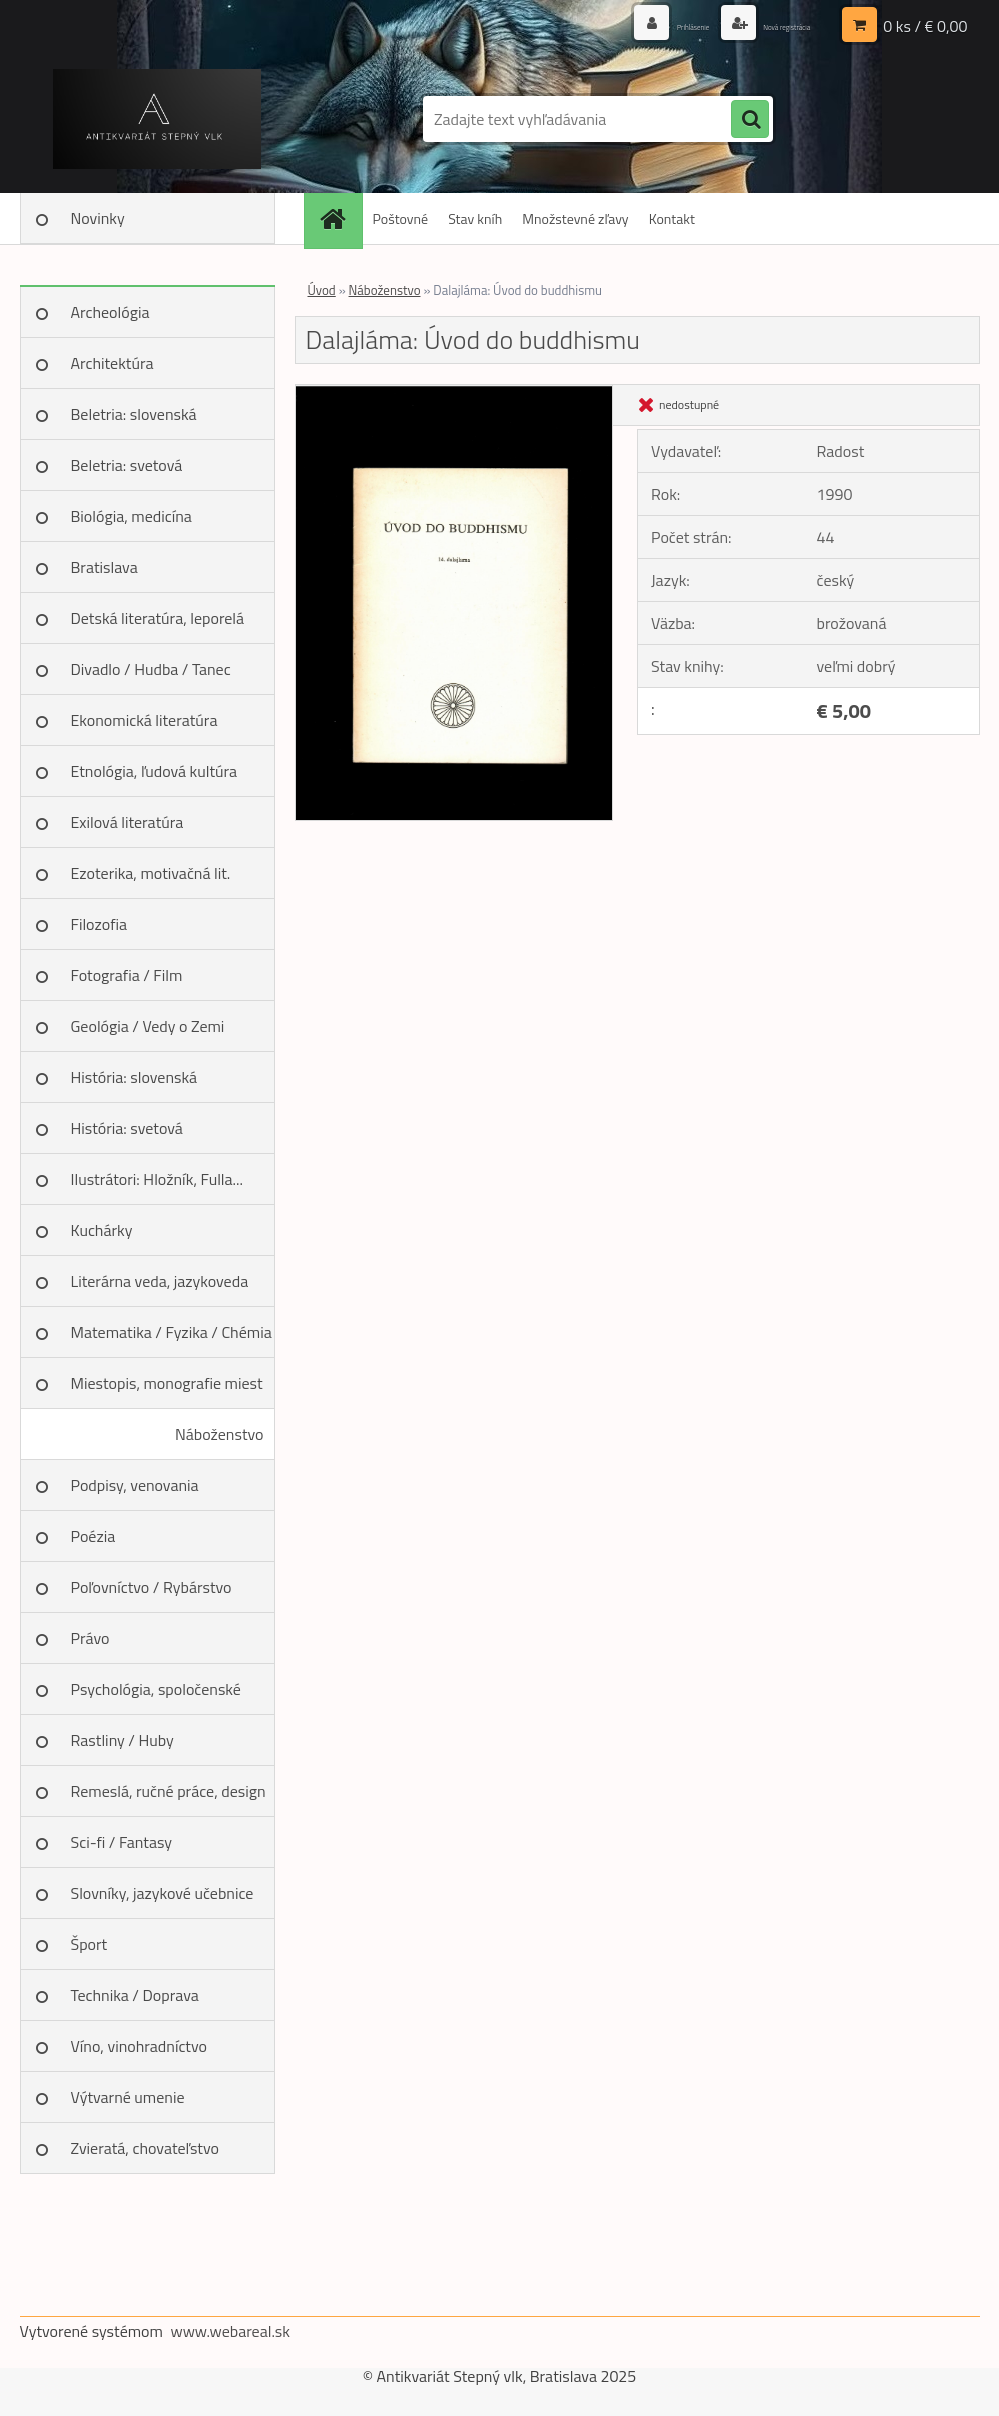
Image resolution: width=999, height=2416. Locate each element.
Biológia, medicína (131, 516)
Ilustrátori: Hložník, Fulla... (157, 1179)
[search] (750, 120)
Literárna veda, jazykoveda (160, 1281)
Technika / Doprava (135, 1995)
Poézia (93, 1536)
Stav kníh (475, 218)
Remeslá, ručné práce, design (168, 1791)
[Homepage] (340, 218)
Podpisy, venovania (135, 1485)
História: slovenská (134, 1077)
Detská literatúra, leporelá (158, 618)
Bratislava (104, 567)
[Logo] (157, 119)
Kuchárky (102, 1230)
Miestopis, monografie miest (167, 1383)
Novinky (98, 218)
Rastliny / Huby (122, 1740)
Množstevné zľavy (575, 218)
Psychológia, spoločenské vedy (156, 1696)
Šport (89, 1944)
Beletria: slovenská (134, 414)
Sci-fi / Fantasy (122, 1842)
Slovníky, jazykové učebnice (162, 1893)
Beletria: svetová (127, 465)
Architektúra (112, 363)
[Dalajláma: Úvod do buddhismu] (454, 393)
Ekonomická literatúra (144, 720)
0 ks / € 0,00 (925, 25)
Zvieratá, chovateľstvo (145, 2148)
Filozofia (99, 924)
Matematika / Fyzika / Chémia (171, 1332)
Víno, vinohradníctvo (139, 2046)
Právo (90, 1638)
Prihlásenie (627, 24)
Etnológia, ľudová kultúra (154, 771)
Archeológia (110, 312)
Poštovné (401, 218)
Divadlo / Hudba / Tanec (151, 669)
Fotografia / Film (127, 975)
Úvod (322, 290)
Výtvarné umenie (128, 2097)
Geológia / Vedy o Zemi (148, 1026)
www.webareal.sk (230, 2331)
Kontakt (672, 218)
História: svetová (127, 1128)
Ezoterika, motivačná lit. (151, 873)
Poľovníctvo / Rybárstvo (151, 1587)
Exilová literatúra (127, 822)
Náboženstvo (219, 1434)
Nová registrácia (761, 24)
